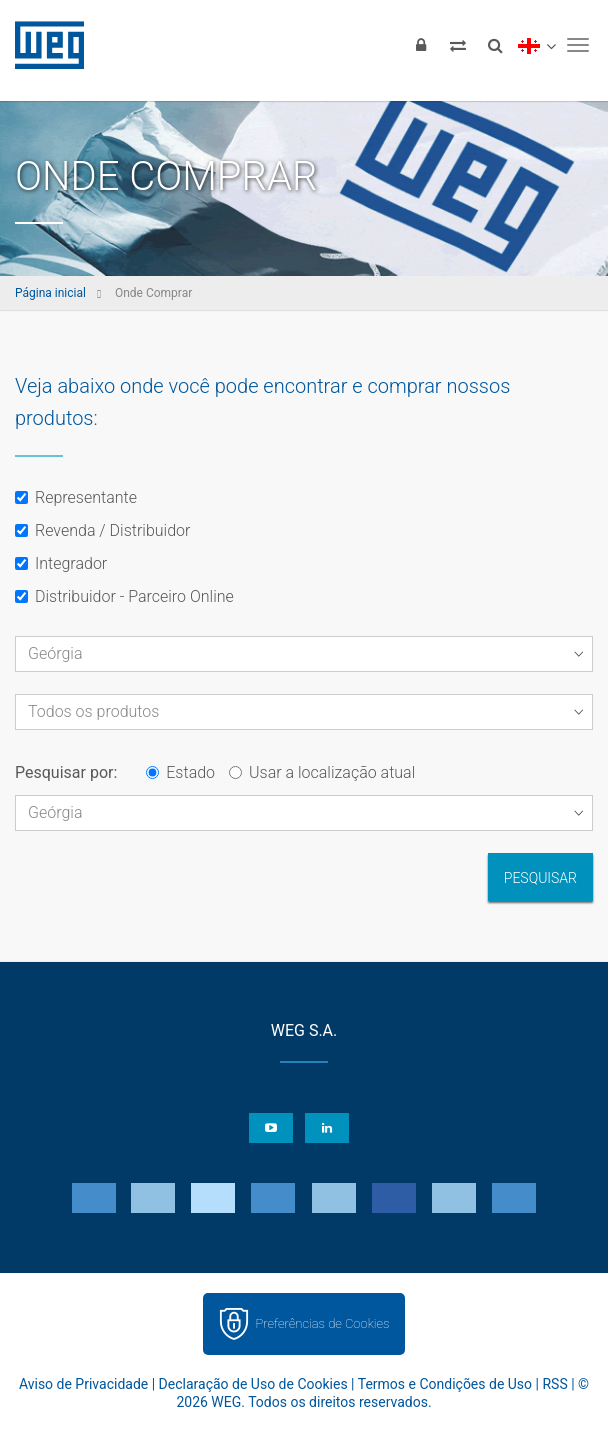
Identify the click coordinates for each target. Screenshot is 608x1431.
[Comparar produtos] (458, 45)
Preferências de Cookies (322, 1323)
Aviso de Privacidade (83, 1384)
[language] (536, 45)
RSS (554, 1384)
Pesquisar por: (66, 772)
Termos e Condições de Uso (445, 1384)
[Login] (421, 45)
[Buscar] (495, 45)
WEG (42, 45)
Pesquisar (540, 878)
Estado (180, 772)
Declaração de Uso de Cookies (253, 1384)
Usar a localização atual (322, 772)
